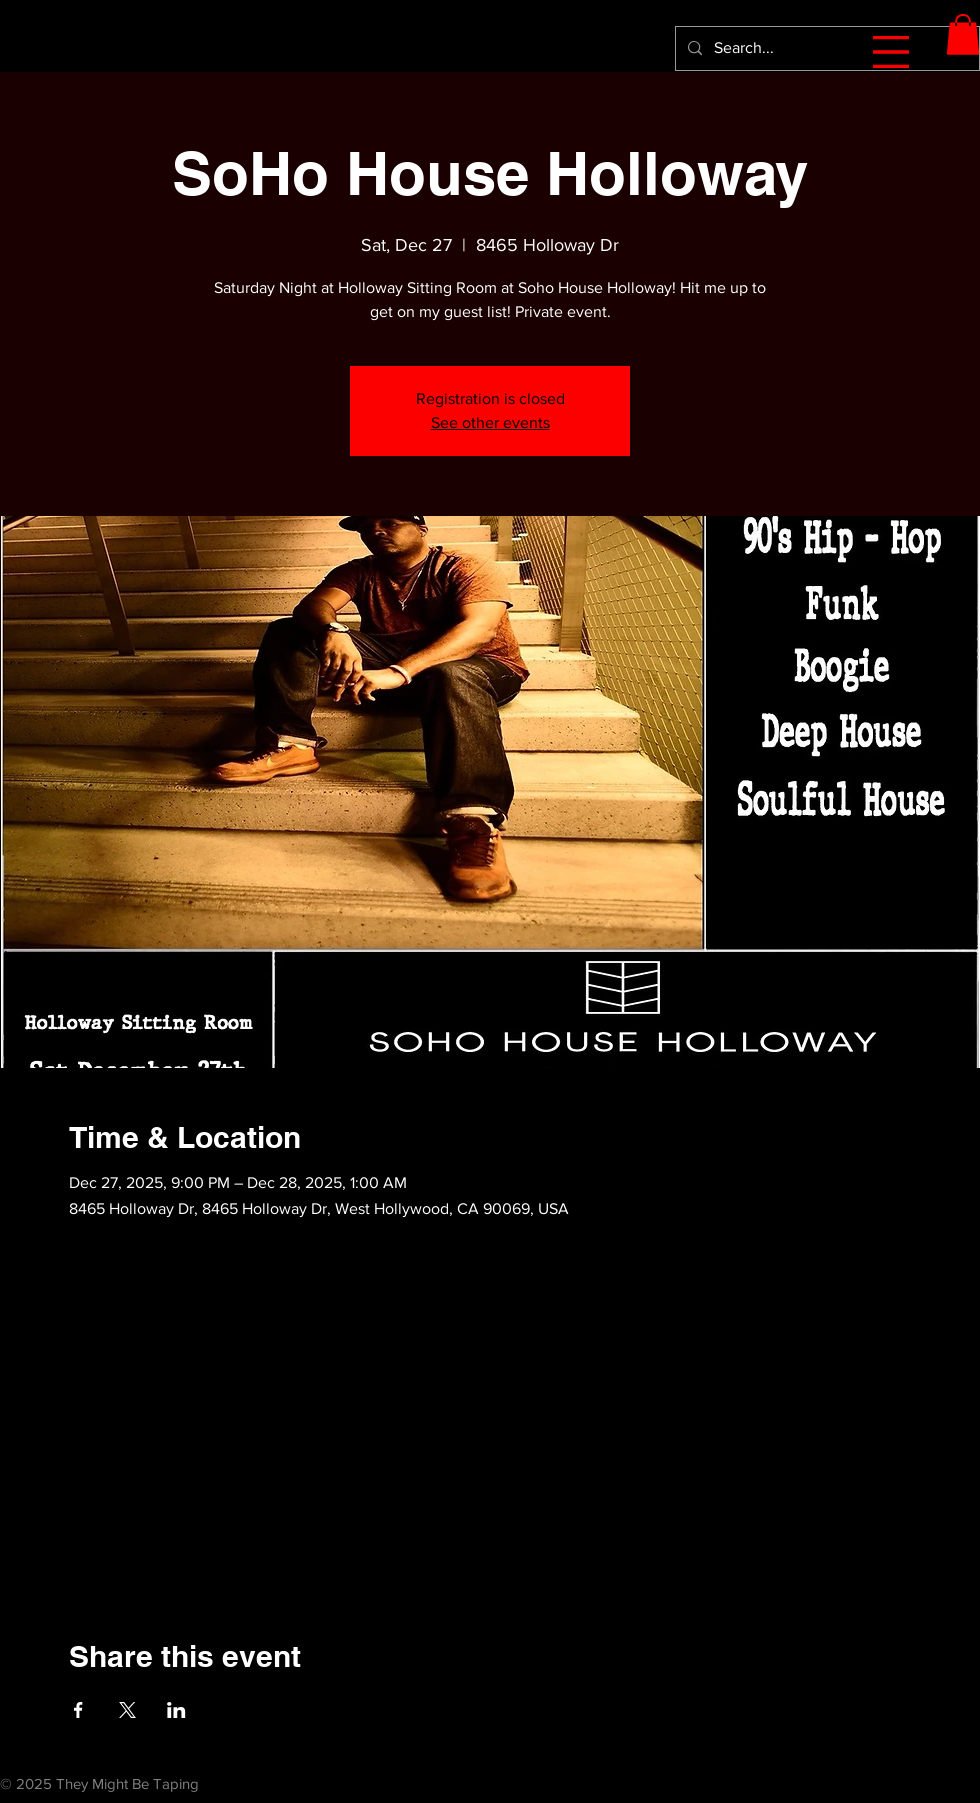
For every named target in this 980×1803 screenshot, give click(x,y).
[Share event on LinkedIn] (176, 1710)
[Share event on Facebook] (78, 1710)
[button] (891, 52)
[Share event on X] (127, 1710)
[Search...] (825, 48)
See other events (490, 422)
